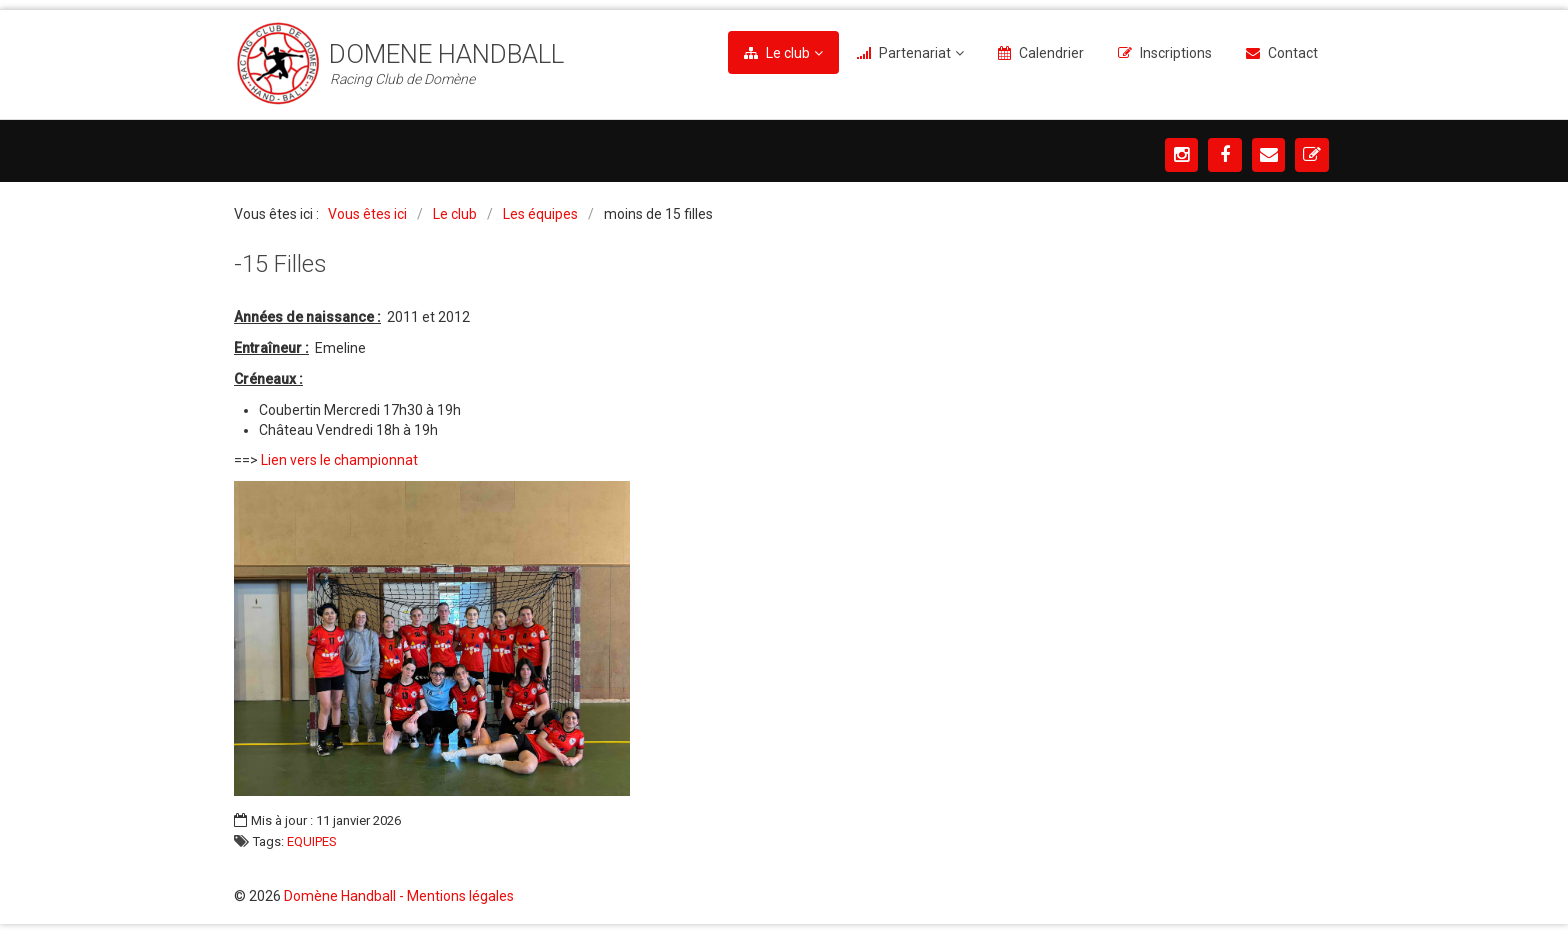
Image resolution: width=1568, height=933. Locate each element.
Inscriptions (1176, 53)
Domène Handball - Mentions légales (399, 896)
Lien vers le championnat (339, 460)
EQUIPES (312, 842)
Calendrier (1051, 53)
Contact (1293, 53)
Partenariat (915, 53)
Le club (788, 53)
